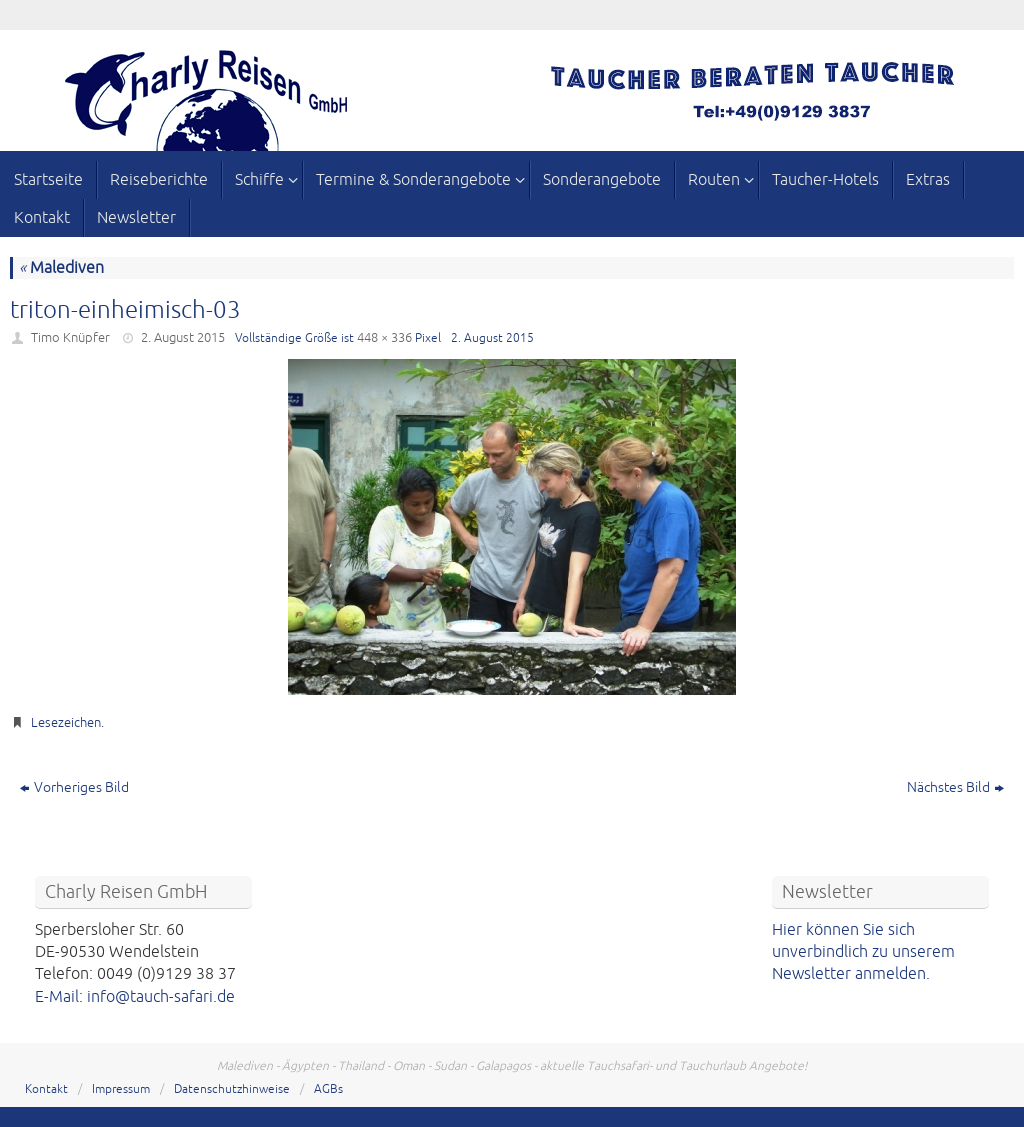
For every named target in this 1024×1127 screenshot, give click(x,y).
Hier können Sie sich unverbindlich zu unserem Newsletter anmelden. (863, 952)
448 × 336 (384, 338)
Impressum (121, 1089)
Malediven (61, 268)
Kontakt (46, 1089)
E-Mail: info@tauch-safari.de (135, 997)
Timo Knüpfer (70, 338)
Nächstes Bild (955, 787)
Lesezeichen (66, 723)
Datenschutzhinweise (232, 1089)
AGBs (328, 1089)
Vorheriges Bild (74, 787)
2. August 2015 (183, 338)
